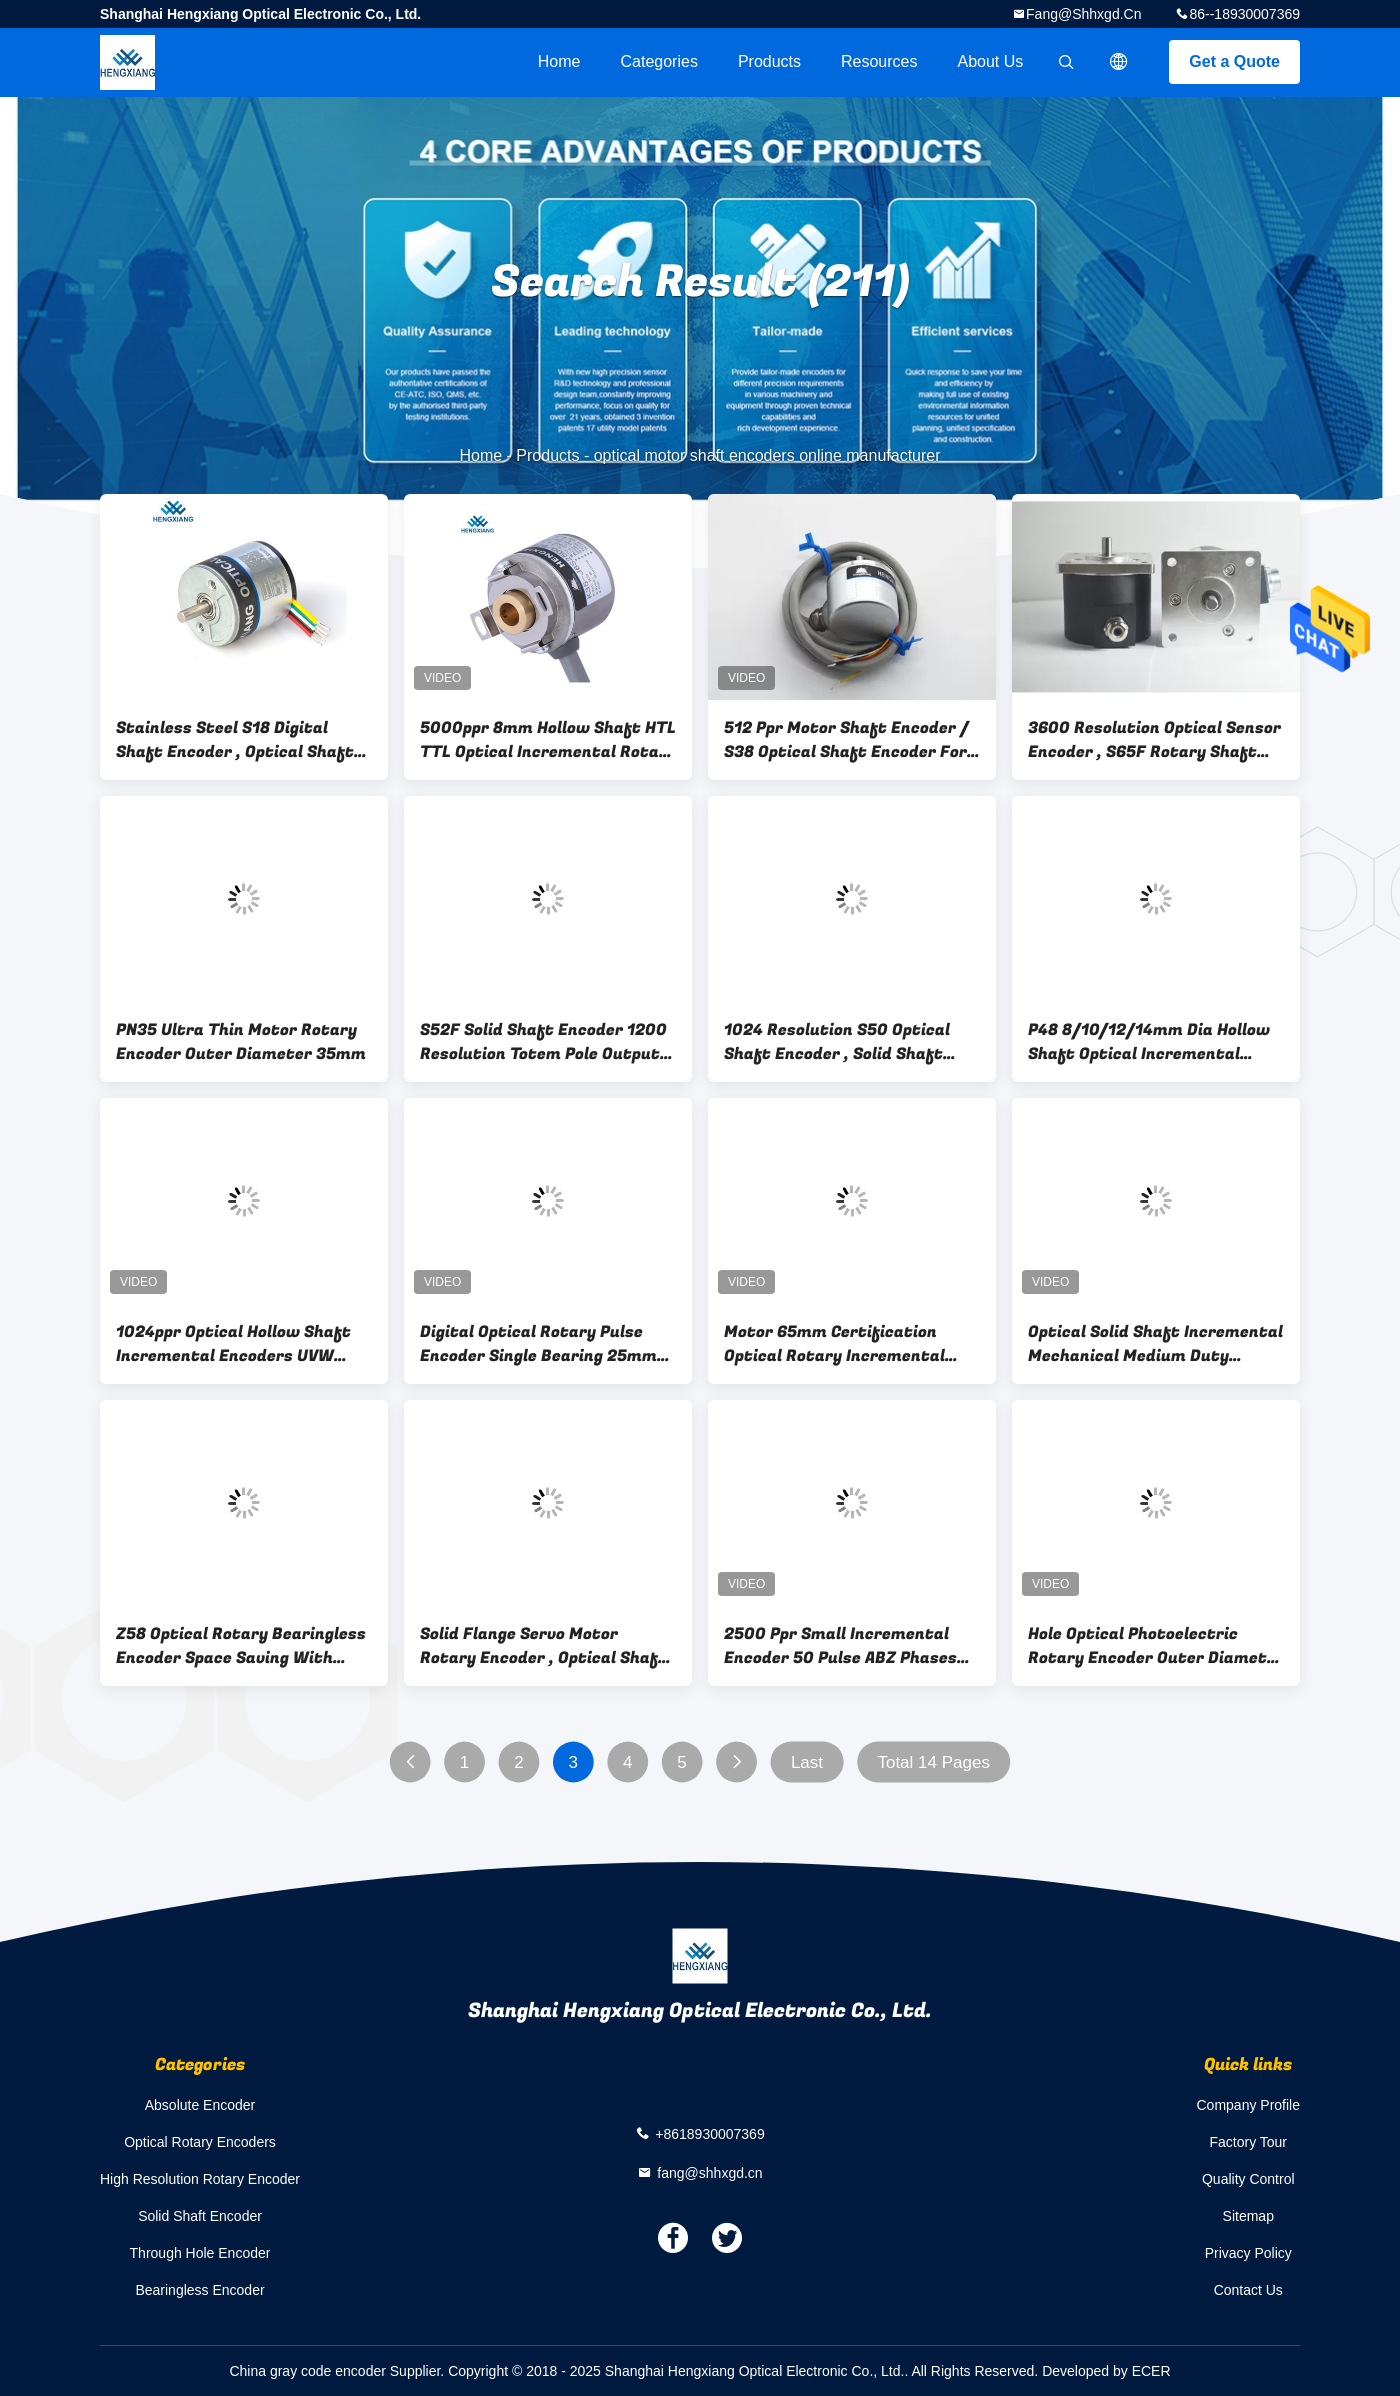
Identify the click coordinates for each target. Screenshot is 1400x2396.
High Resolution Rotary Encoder (200, 2179)
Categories (659, 61)
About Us (991, 61)
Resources (879, 61)
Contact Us (1248, 2290)
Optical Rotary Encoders (200, 2142)
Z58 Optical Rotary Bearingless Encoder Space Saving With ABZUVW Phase (241, 1646)
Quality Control (1248, 2179)
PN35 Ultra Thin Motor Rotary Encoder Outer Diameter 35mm (241, 1042)
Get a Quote (1234, 61)
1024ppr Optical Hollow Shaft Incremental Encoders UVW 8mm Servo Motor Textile (233, 1344)
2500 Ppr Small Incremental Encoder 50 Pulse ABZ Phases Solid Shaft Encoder (840, 1646)
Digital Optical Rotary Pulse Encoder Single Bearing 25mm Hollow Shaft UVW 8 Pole (538, 1344)
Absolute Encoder (200, 2105)
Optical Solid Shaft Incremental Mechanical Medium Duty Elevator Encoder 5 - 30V (1155, 1344)
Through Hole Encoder (200, 2253)
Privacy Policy (1248, 2253)
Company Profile (1249, 2105)
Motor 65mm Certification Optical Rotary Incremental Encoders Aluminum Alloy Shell (845, 1344)
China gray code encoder (307, 2371)
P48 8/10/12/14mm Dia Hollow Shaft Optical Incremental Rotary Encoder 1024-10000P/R (1156, 1042)
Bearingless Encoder (199, 2290)
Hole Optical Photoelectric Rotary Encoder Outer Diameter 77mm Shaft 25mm (1156, 1646)
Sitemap (1248, 2216)
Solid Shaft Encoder (200, 2216)
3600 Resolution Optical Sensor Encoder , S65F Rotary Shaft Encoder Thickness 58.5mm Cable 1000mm (1154, 740)
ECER (1151, 2371)
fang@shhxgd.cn (1083, 14)
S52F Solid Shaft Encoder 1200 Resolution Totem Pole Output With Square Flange (543, 1042)
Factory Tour (1248, 2142)
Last (807, 1762)
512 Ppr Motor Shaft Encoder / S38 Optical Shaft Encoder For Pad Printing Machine (846, 740)
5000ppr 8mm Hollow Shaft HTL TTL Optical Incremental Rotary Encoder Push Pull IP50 (548, 740)
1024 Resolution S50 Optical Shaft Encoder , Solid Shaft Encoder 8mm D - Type (837, 1042)
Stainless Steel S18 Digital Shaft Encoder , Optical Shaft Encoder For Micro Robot (235, 740)
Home (559, 61)
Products (769, 61)
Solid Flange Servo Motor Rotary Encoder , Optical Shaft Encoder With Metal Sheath (543, 1646)
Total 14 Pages (933, 1762)
